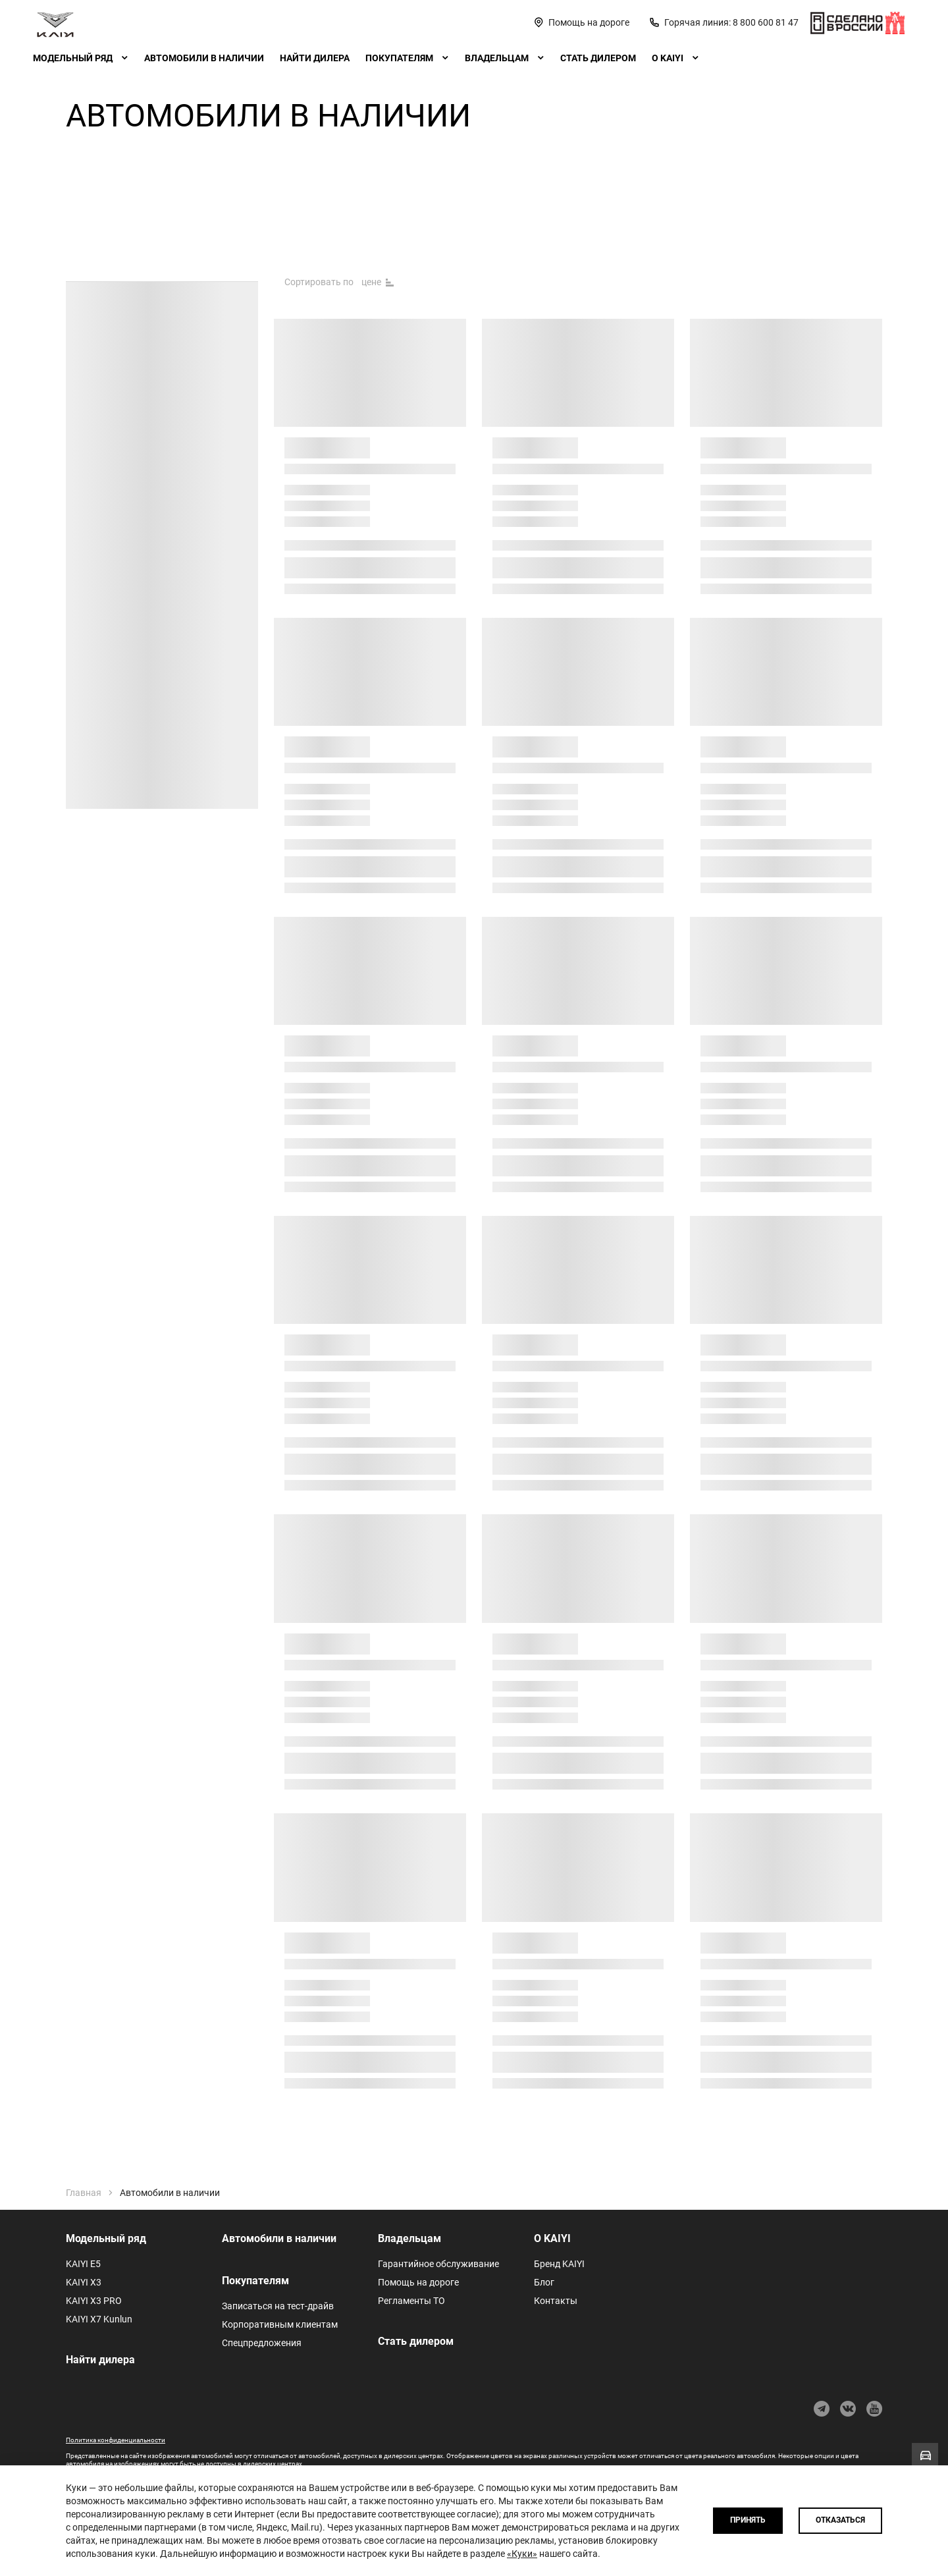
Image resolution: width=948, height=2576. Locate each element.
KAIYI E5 (83, 2264)
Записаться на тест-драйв (278, 2306)
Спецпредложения (262, 2343)
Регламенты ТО (411, 2300)
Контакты (555, 2300)
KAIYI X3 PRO (94, 2300)
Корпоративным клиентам (280, 2324)
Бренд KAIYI (559, 2264)
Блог (544, 2282)
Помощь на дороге (418, 2282)
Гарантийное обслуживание (438, 2264)
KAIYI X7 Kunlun (99, 2319)
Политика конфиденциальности (115, 2440)
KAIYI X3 (83, 2282)
